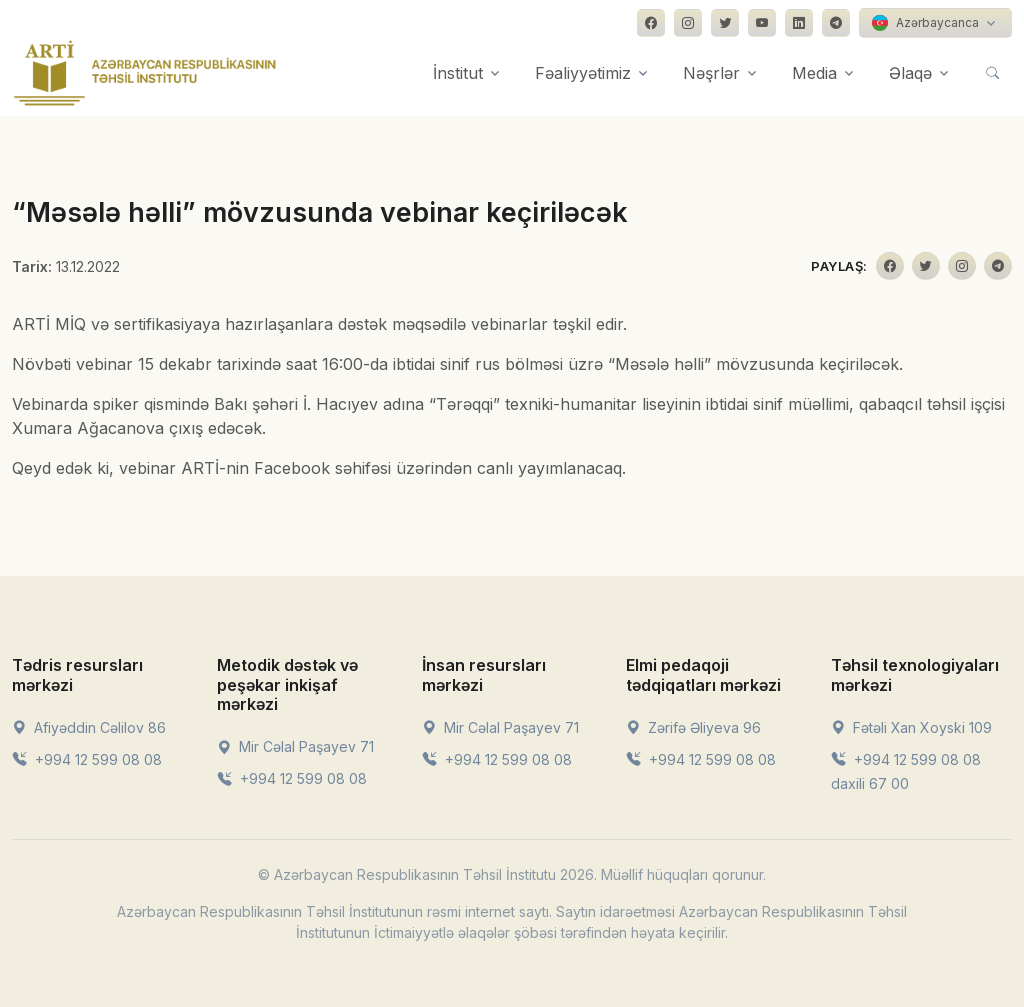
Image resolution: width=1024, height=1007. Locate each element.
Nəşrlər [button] (711, 73)
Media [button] (814, 73)
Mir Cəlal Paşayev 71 (295, 746)
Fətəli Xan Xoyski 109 (911, 727)
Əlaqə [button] (910, 73)
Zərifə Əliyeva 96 (693, 727)
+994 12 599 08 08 (87, 759)
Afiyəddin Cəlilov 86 (89, 727)
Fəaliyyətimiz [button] (583, 73)
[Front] (145, 73)
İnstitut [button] (458, 73)
